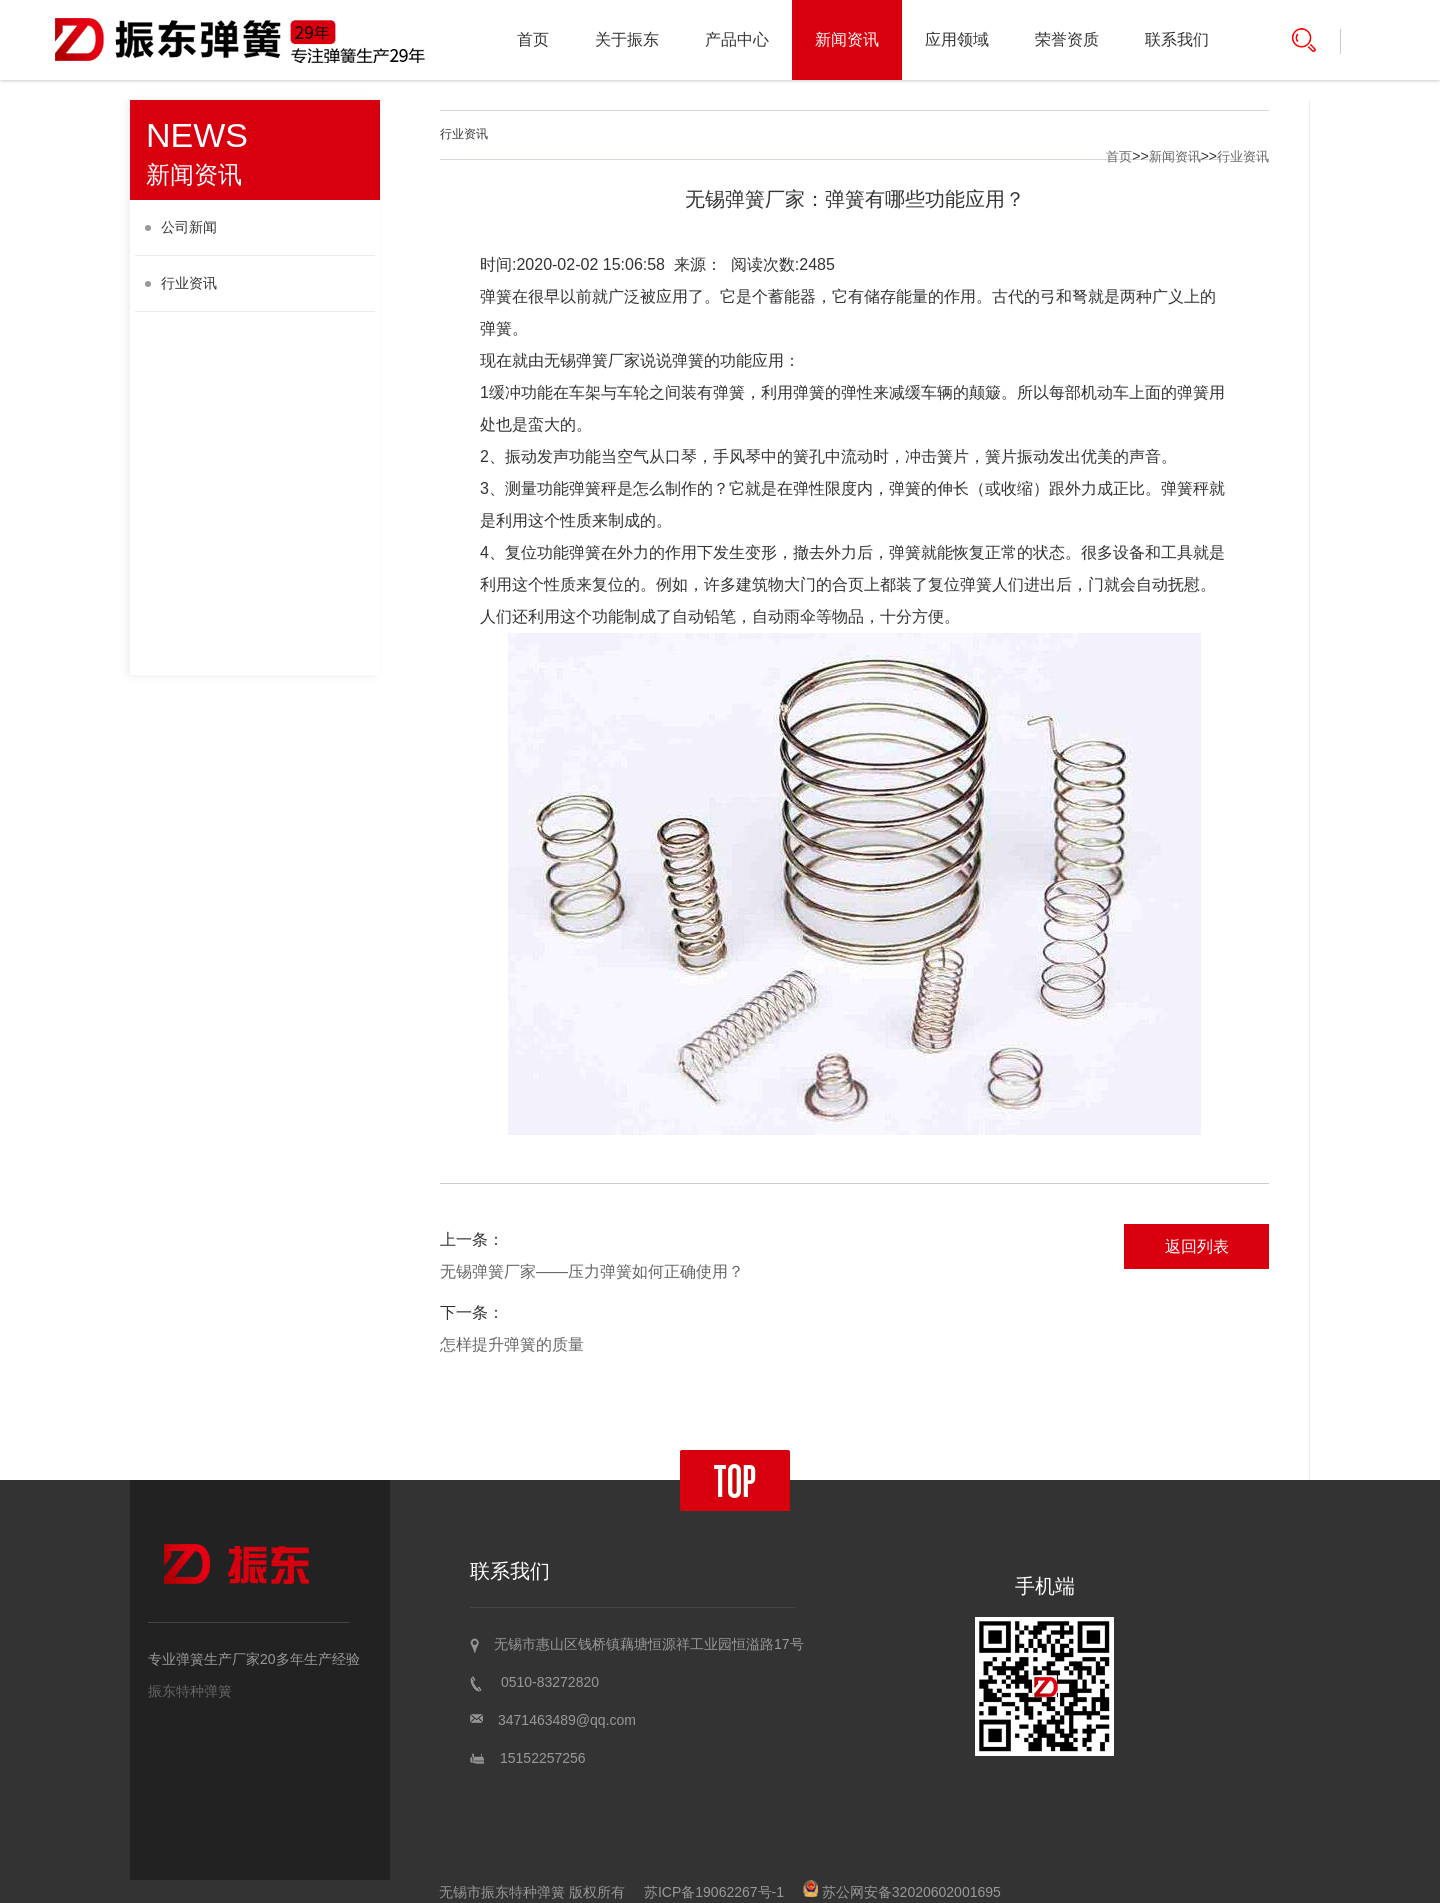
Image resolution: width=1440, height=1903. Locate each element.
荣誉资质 (1067, 39)
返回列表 (1197, 1246)
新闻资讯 (847, 39)
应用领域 (957, 39)
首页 (533, 39)
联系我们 (1177, 39)
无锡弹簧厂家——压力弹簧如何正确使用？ (592, 1271)
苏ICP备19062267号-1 (714, 1892)
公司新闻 (181, 227)
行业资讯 (181, 283)
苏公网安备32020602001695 (902, 1892)
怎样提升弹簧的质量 (512, 1344)
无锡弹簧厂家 (592, 360)
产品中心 (737, 39)
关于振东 (627, 39)
